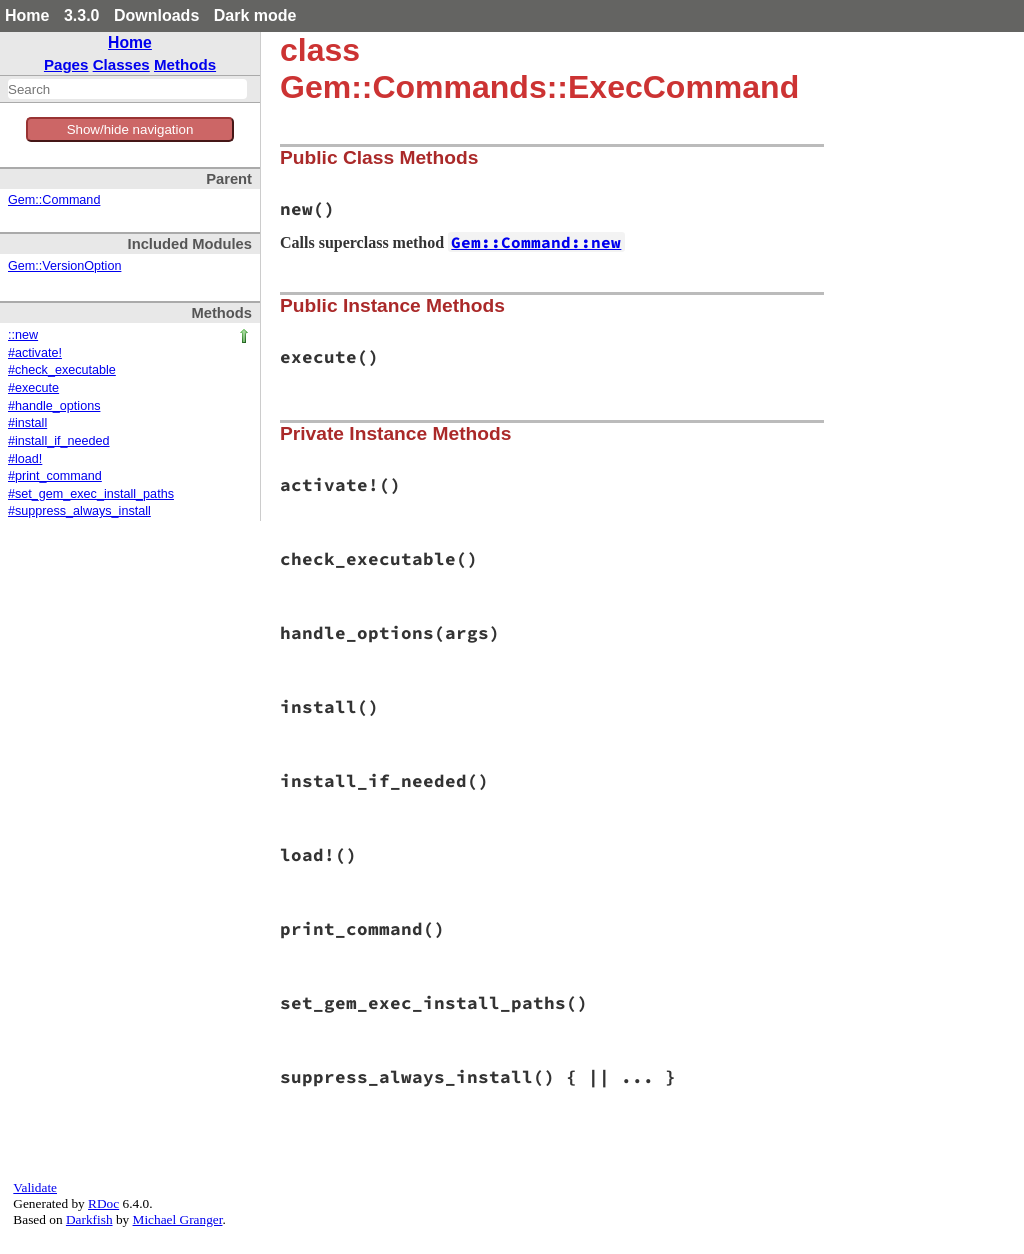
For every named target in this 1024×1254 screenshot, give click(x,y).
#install (27, 423)
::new (23, 335)
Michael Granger (178, 1219)
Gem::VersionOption (64, 266)
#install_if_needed (59, 441)
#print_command (55, 476)
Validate (35, 1187)
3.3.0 (82, 15)
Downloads (156, 15)
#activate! (35, 353)
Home (27, 15)
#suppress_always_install (79, 511)
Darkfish (89, 1219)
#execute (33, 388)
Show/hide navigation (130, 129)
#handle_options (54, 406)
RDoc (103, 1203)
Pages (66, 64)
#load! (25, 459)
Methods (185, 64)
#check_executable (62, 370)
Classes (121, 64)
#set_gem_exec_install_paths (91, 494)
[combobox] (127, 89)
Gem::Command (54, 200)
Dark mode (255, 15)
